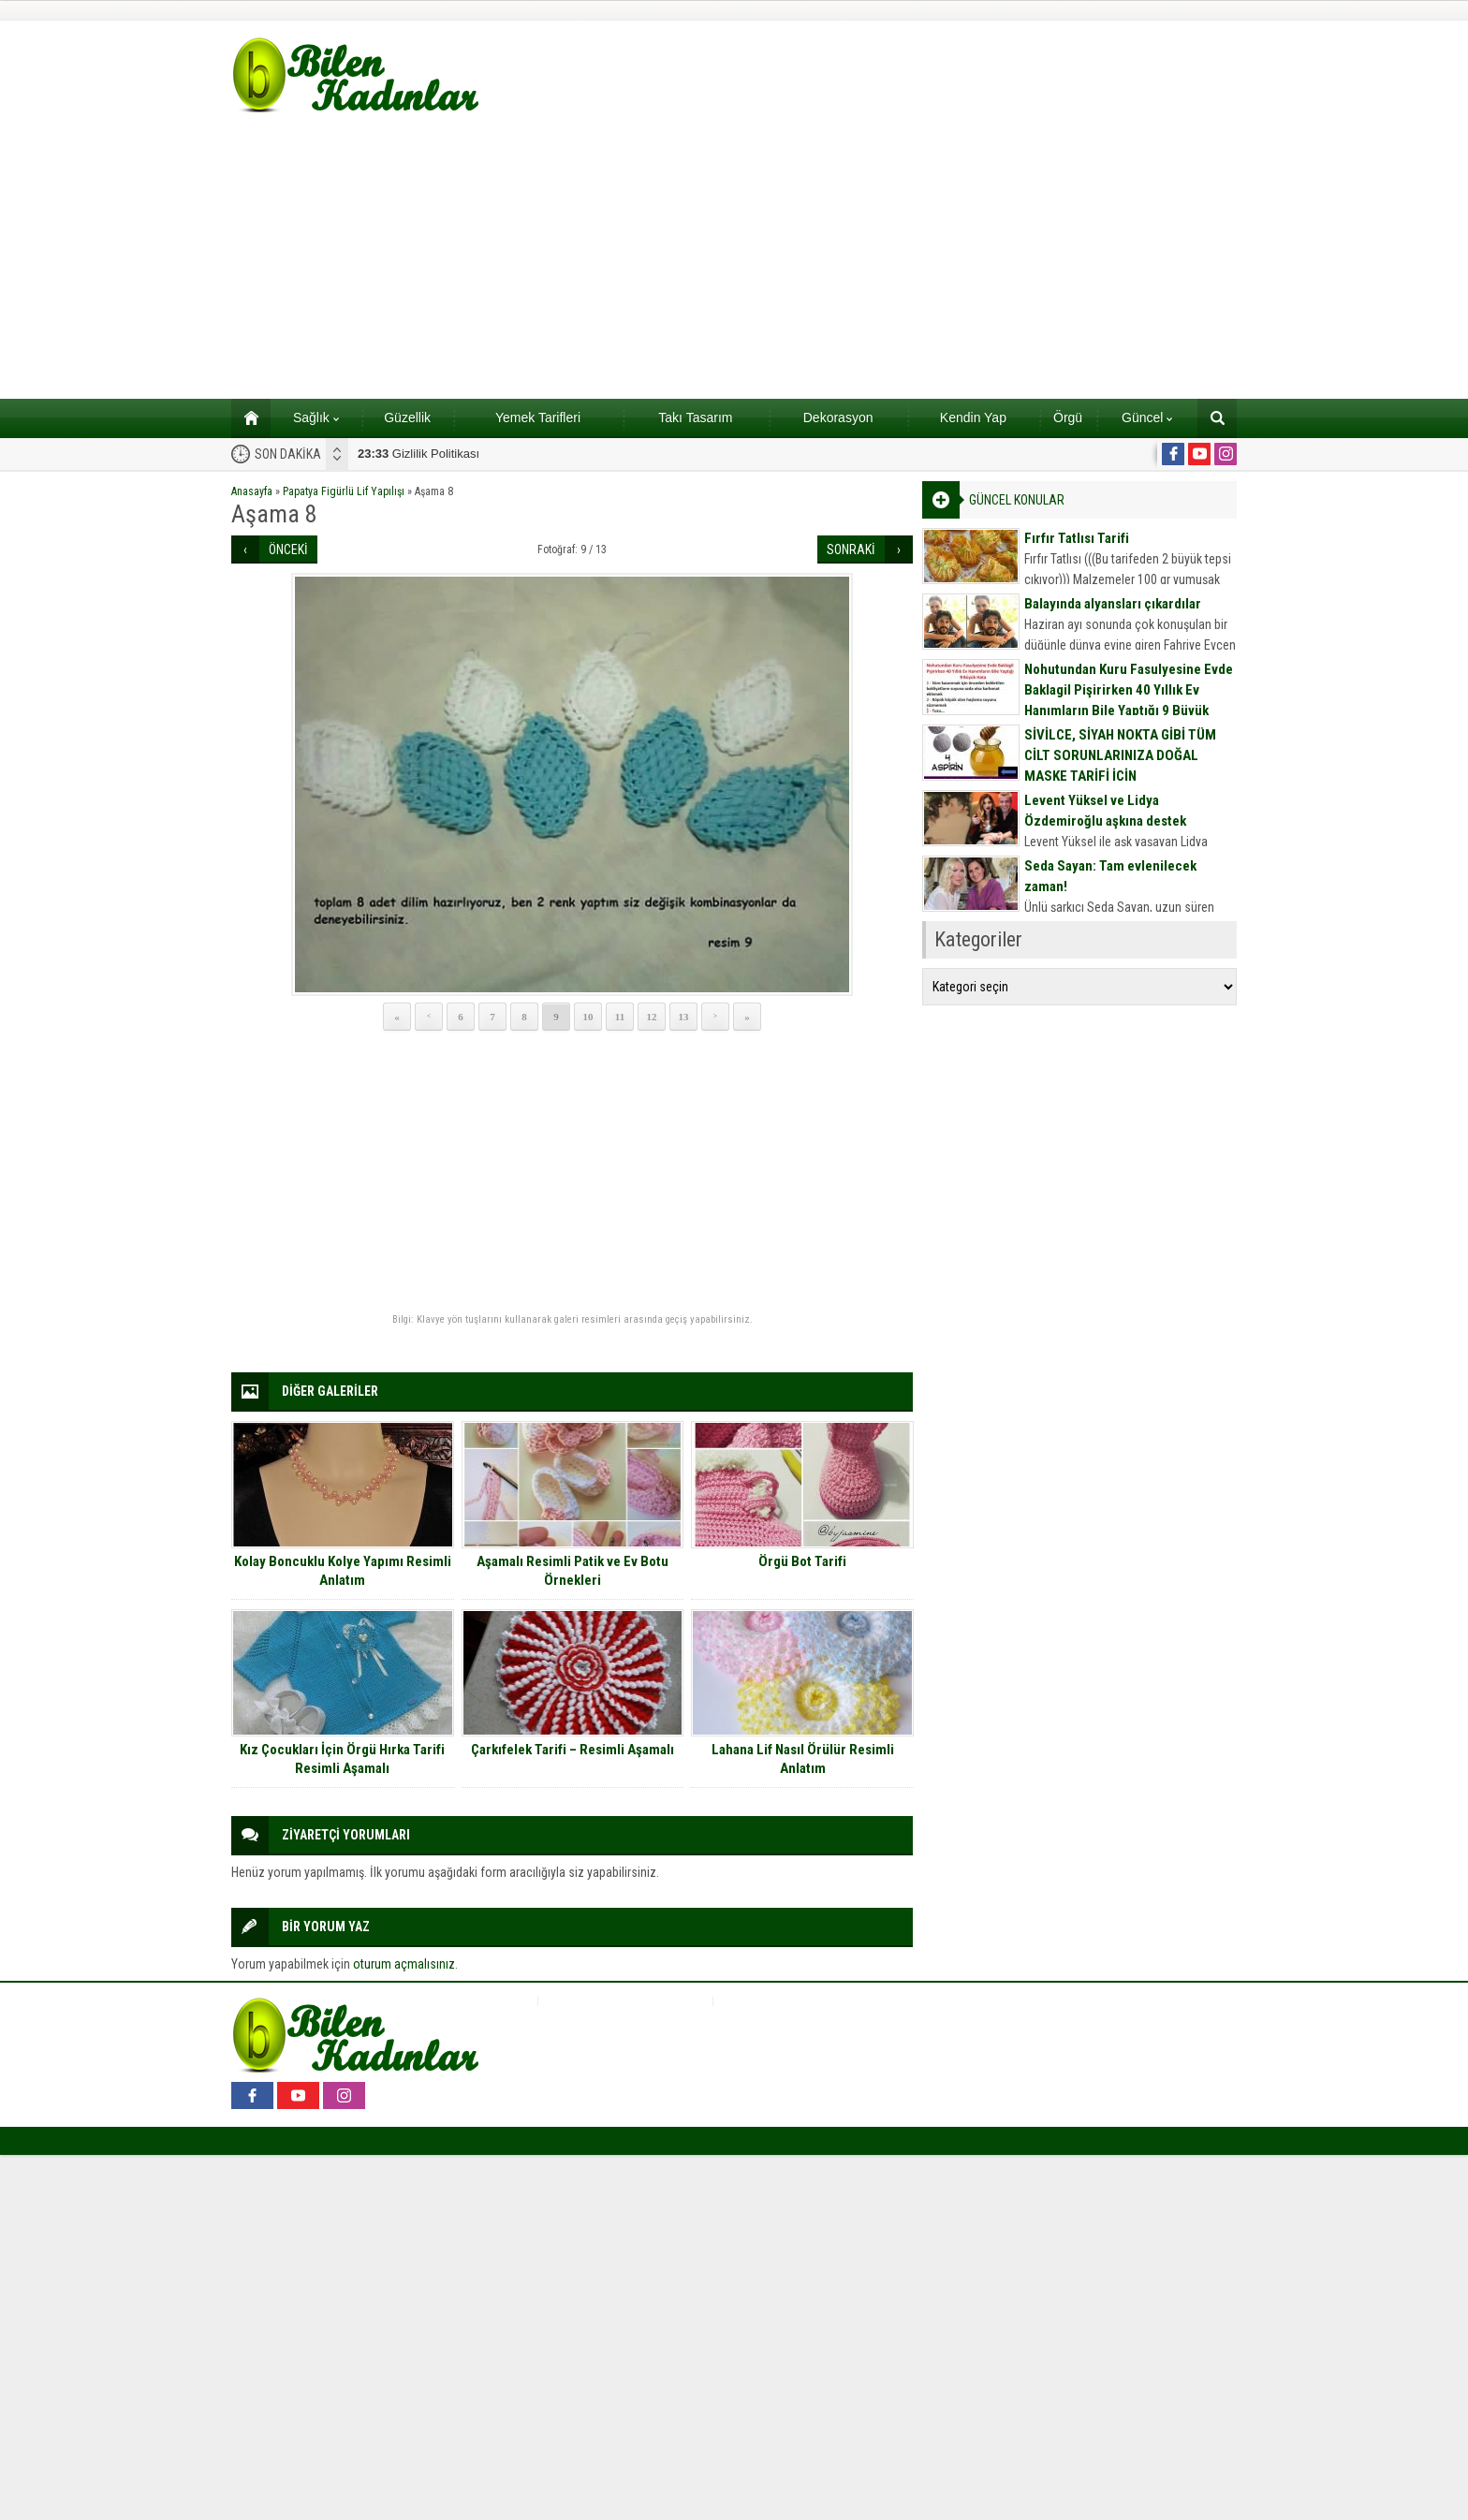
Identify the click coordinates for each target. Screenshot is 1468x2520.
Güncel (1147, 417)
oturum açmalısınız (404, 1963)
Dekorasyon (838, 417)
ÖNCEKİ (288, 549)
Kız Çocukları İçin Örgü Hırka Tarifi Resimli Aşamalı (342, 1759)
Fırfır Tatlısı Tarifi (1076, 538)
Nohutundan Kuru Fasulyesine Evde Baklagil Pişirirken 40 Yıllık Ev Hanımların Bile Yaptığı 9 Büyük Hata (1128, 700)
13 (684, 1016)
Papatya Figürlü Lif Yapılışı (343, 491)
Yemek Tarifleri (537, 417)
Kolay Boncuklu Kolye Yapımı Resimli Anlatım (342, 1571)
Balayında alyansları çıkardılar (1112, 603)
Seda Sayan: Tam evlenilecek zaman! (1110, 876)
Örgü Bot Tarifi (802, 1561)
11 (619, 1016)
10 (588, 1016)
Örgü (1067, 417)
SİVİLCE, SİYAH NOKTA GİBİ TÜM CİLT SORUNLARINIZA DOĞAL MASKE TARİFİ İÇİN (1120, 755)
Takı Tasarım (695, 417)
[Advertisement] (734, 258)
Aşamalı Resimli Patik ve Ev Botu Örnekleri (572, 1571)
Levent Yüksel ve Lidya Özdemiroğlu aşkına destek (1105, 810)
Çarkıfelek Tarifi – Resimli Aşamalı (572, 1749)
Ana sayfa (244, 417)
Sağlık (316, 417)
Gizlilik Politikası (418, 454)
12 (652, 1016)
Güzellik (407, 417)
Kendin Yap (973, 417)
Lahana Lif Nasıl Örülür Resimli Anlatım (803, 1759)
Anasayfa (251, 491)
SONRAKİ (851, 549)
